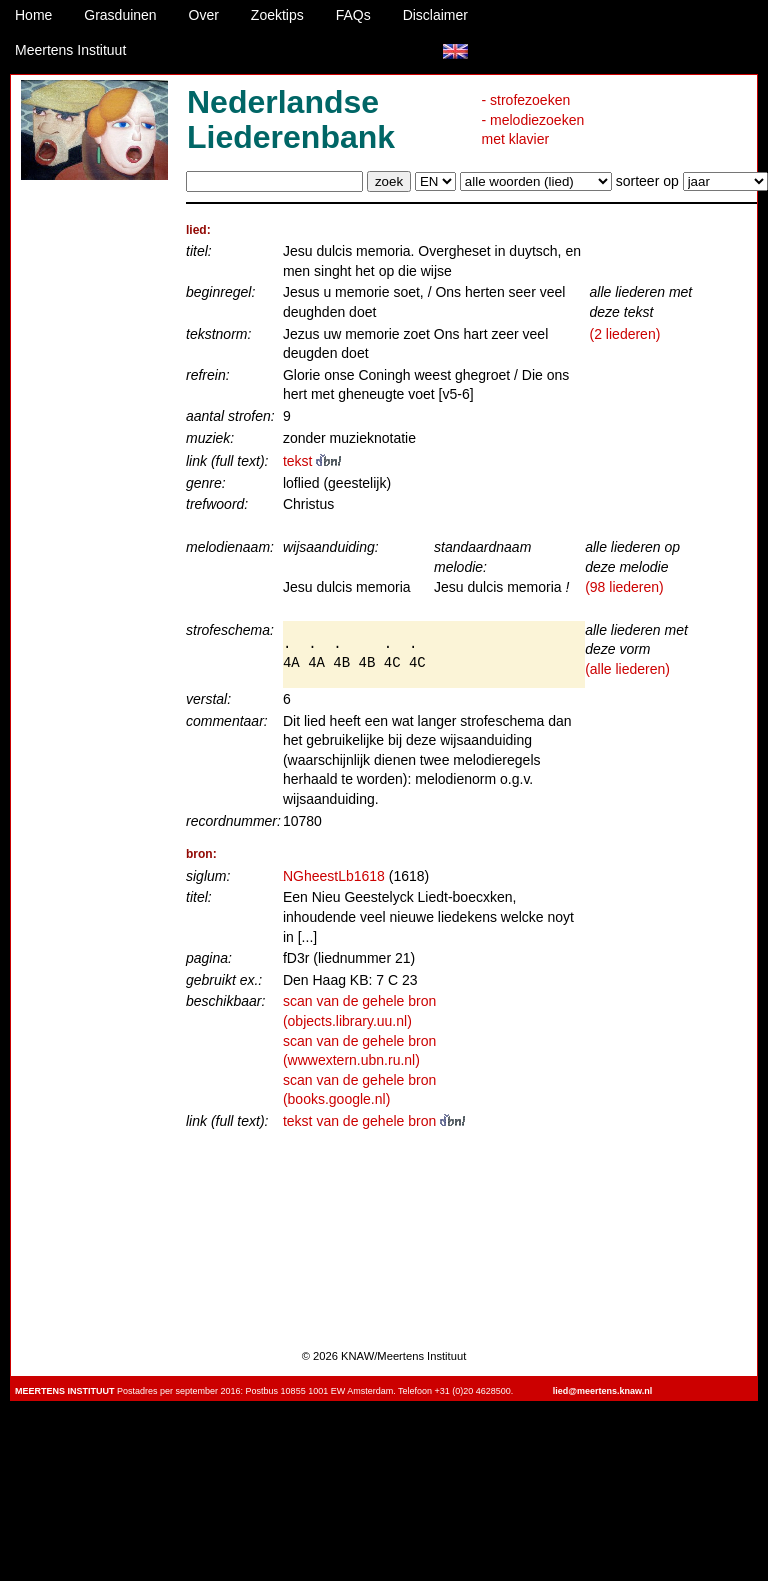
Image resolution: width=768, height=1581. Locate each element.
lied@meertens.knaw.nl (602, 1391)
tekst (312, 461)
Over (204, 15)
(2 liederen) (625, 334)
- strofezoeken (526, 100)
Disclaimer (435, 15)
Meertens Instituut (70, 50)
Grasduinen (120, 15)
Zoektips (277, 15)
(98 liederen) (624, 587)
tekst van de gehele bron (374, 1121)
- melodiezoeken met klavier (533, 130)
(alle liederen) (627, 669)
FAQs (353, 15)
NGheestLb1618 (334, 876)
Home (33, 15)
